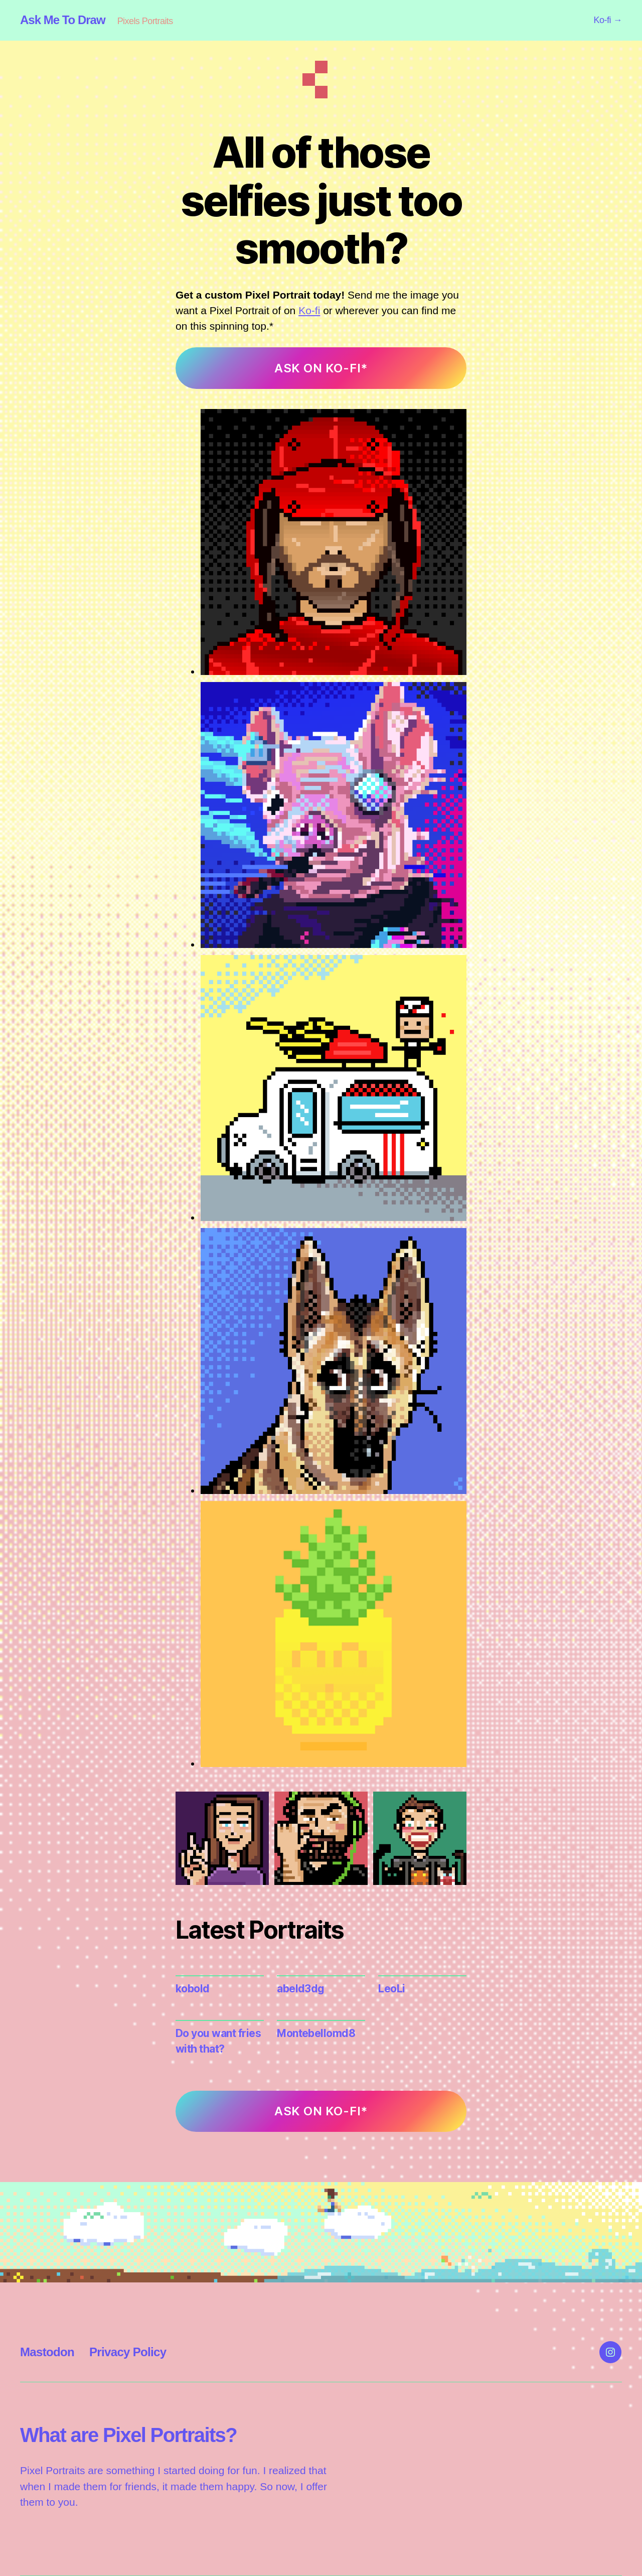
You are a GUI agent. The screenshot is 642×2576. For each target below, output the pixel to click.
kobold (193, 1988)
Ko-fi (309, 310)
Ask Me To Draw (62, 20)
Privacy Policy (127, 2352)
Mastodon (47, 2352)
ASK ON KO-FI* (321, 368)
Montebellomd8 (316, 2033)
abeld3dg (301, 1988)
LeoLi (391, 1988)
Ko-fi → (607, 20)
